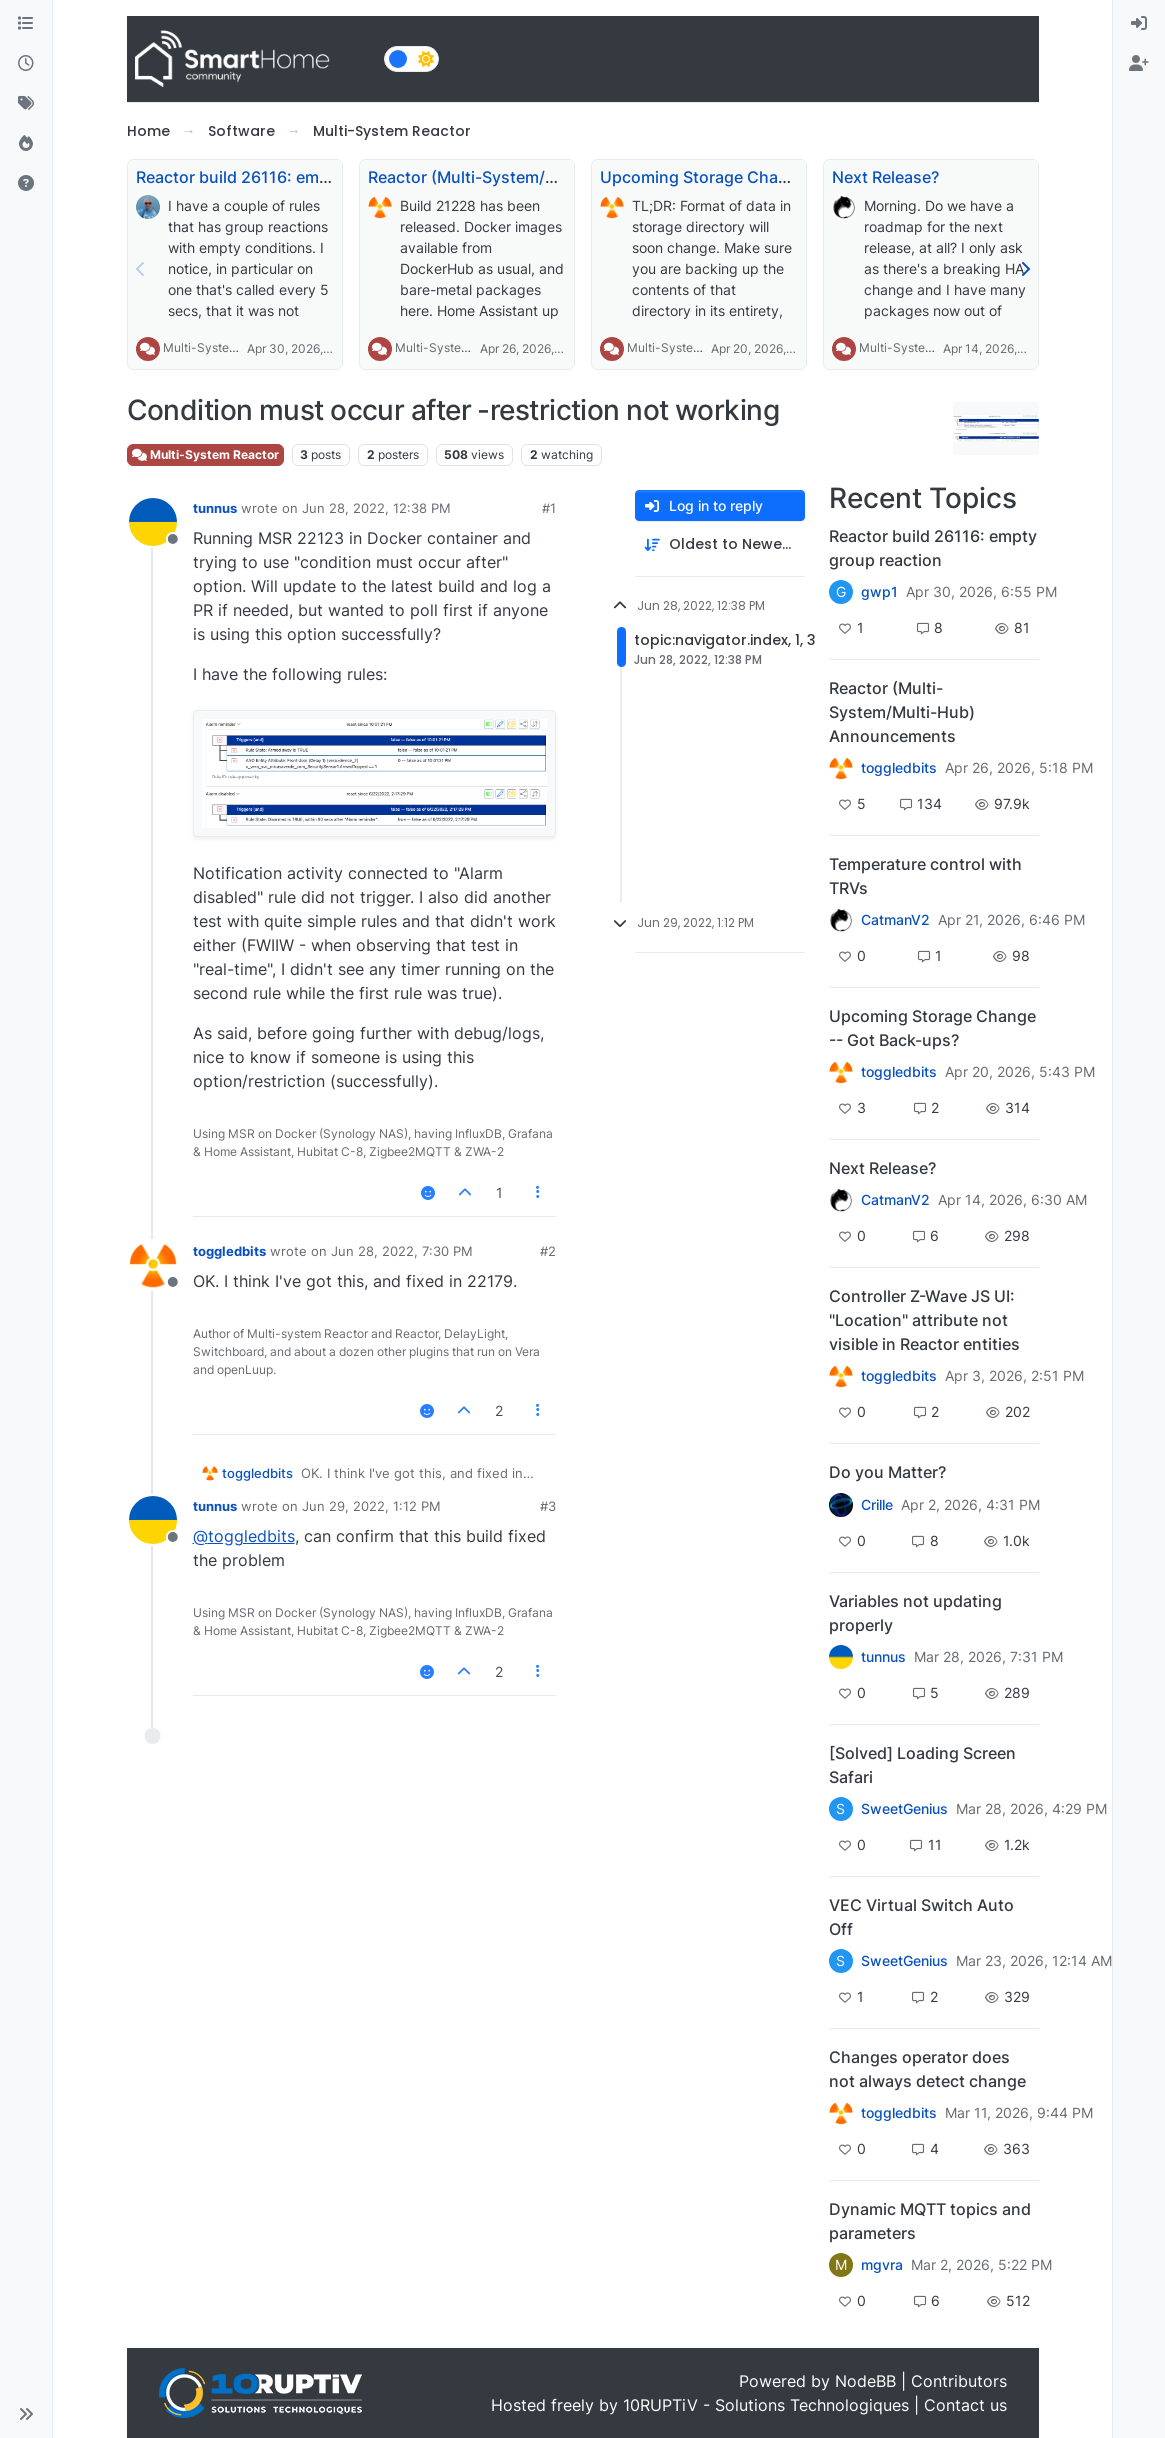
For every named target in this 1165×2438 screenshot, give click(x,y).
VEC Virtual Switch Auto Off (921, 1917)
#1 (549, 508)
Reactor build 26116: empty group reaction (298, 177)
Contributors (959, 2381)
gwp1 (879, 592)
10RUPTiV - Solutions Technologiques (766, 2405)
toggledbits (229, 1251)
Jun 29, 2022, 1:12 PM (371, 1506)
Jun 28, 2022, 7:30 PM (402, 1251)
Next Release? (885, 177)
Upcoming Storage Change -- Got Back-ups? (770, 177)
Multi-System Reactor (224, 347)
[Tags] (26, 104)
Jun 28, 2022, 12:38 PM (376, 508)
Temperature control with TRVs (925, 876)
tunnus (215, 508)
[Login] (1139, 24)
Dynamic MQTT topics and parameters (930, 2221)
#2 (548, 1251)
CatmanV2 (895, 920)
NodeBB (865, 2381)
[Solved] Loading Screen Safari (922, 1765)
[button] (26, 2414)
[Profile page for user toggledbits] (153, 1265)
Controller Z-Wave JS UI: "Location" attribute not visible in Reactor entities (924, 1320)
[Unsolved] (26, 184)
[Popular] (26, 144)
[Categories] (26, 24)
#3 (548, 1506)
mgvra (882, 2265)
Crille (877, 1505)
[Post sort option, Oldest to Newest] (720, 544)
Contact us (965, 2405)
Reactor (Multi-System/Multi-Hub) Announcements (563, 177)
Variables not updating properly (915, 1613)
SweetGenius (904, 1809)
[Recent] (26, 64)
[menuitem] (1139, 24)
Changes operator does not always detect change (927, 2069)
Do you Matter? (887, 1472)
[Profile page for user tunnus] (153, 522)
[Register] (1139, 64)
